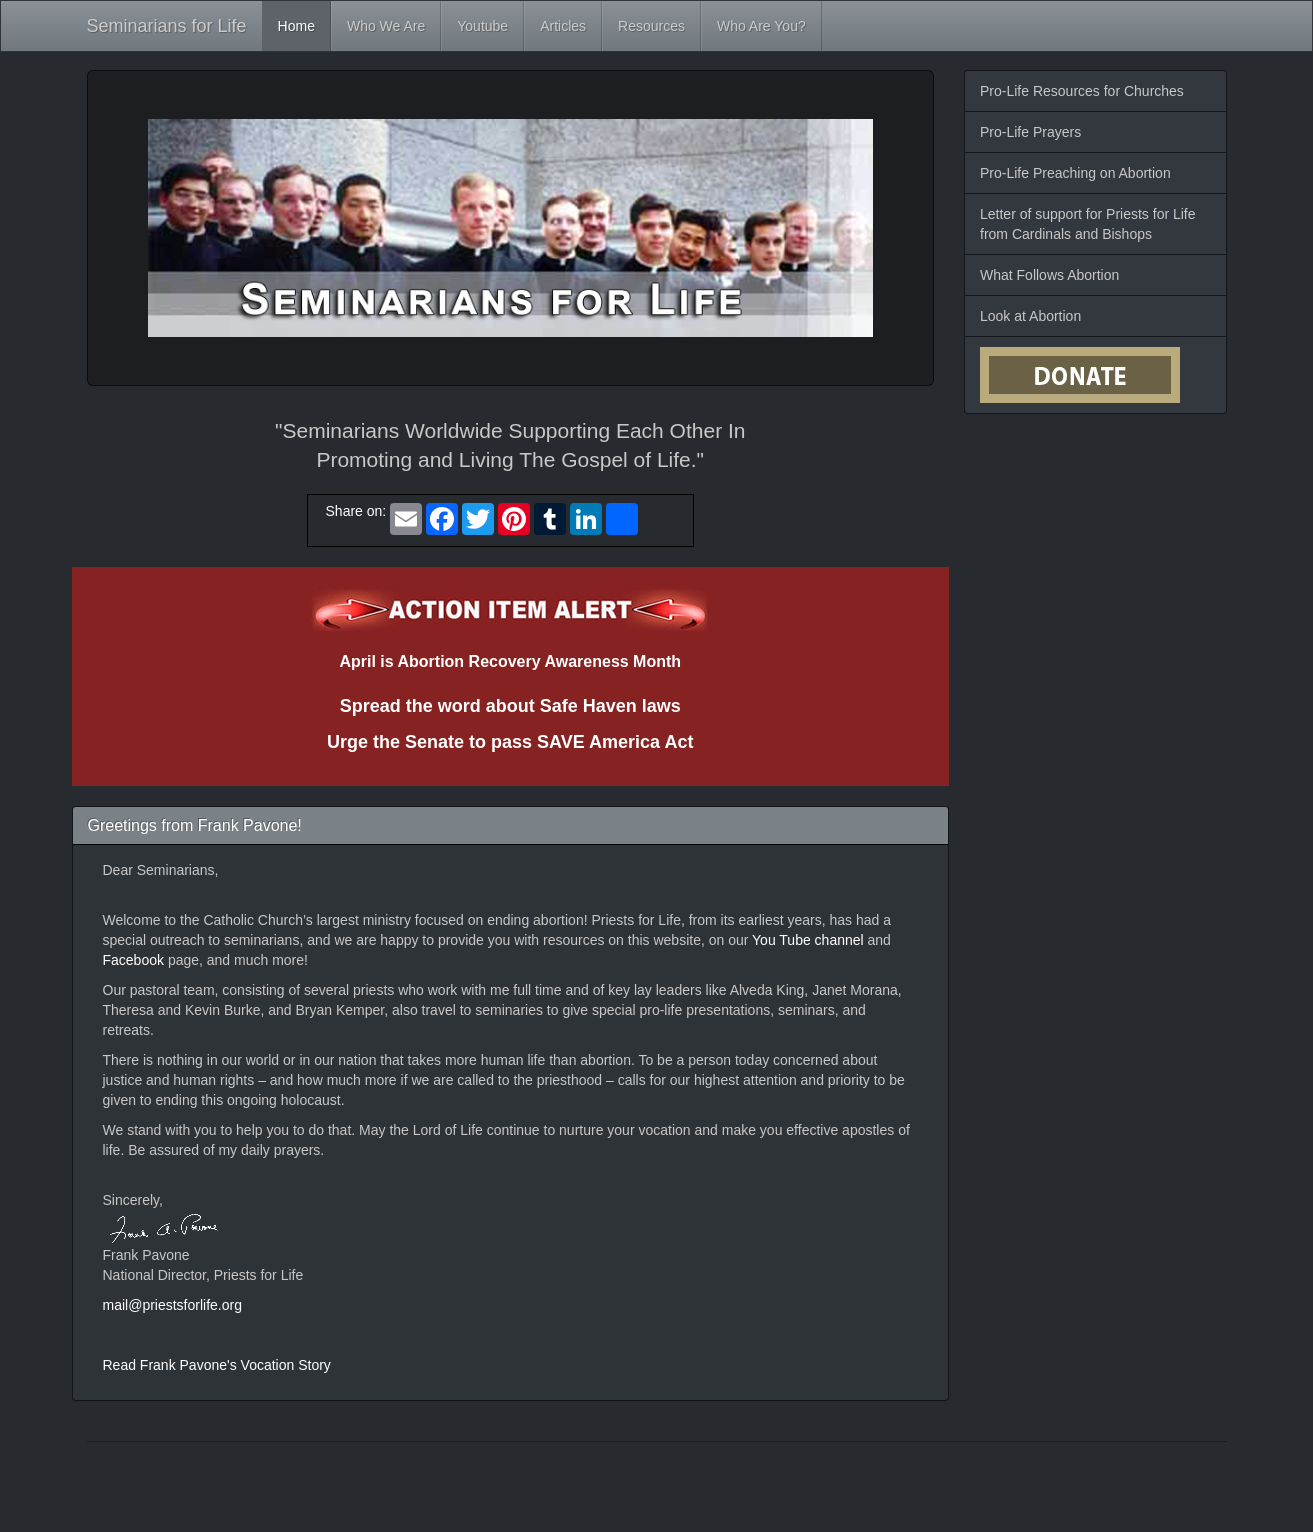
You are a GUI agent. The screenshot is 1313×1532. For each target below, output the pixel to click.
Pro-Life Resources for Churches (1082, 91)
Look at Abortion (1030, 316)
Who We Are (386, 26)
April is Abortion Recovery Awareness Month (510, 661)
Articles (563, 26)
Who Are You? (761, 26)
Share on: (352, 511)
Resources (651, 26)
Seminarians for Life (167, 26)
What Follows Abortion (1049, 275)
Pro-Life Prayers (1030, 132)
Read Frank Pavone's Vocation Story (217, 1365)
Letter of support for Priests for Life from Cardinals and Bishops (1088, 224)
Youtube (482, 26)
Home (296, 26)
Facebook (135, 960)
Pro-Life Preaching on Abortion (1075, 173)
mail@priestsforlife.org (172, 1305)
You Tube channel (809, 940)
